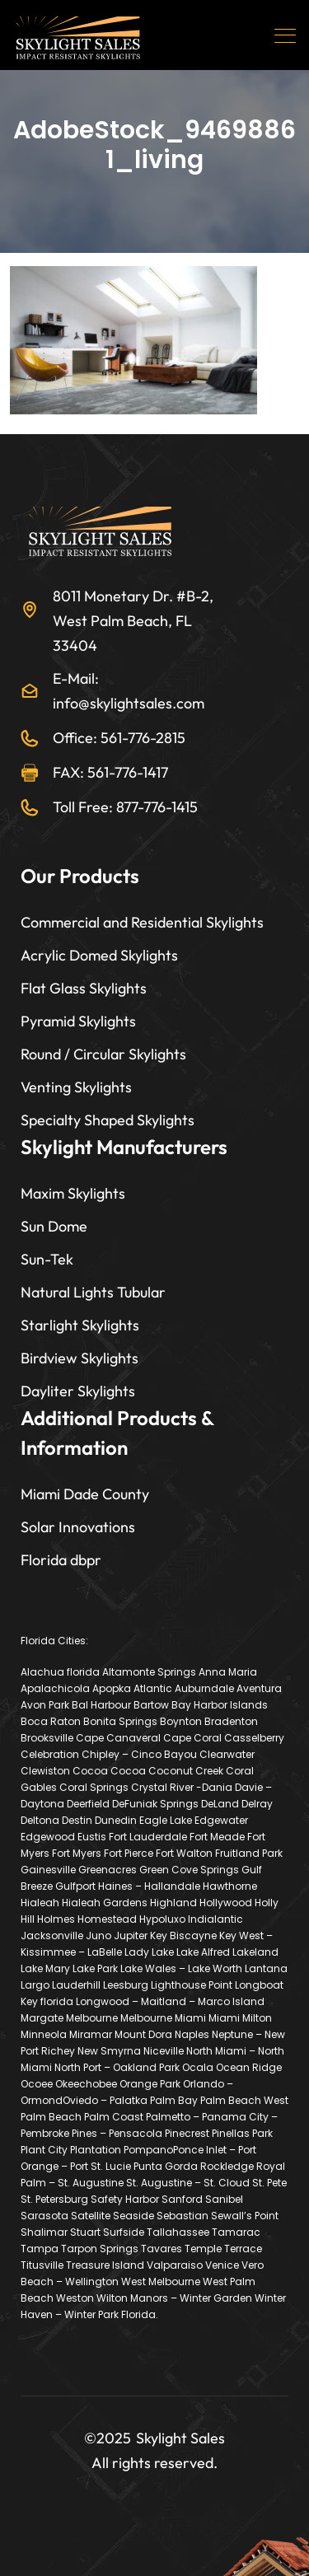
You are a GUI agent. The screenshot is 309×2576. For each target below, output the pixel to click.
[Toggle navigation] (286, 35)
